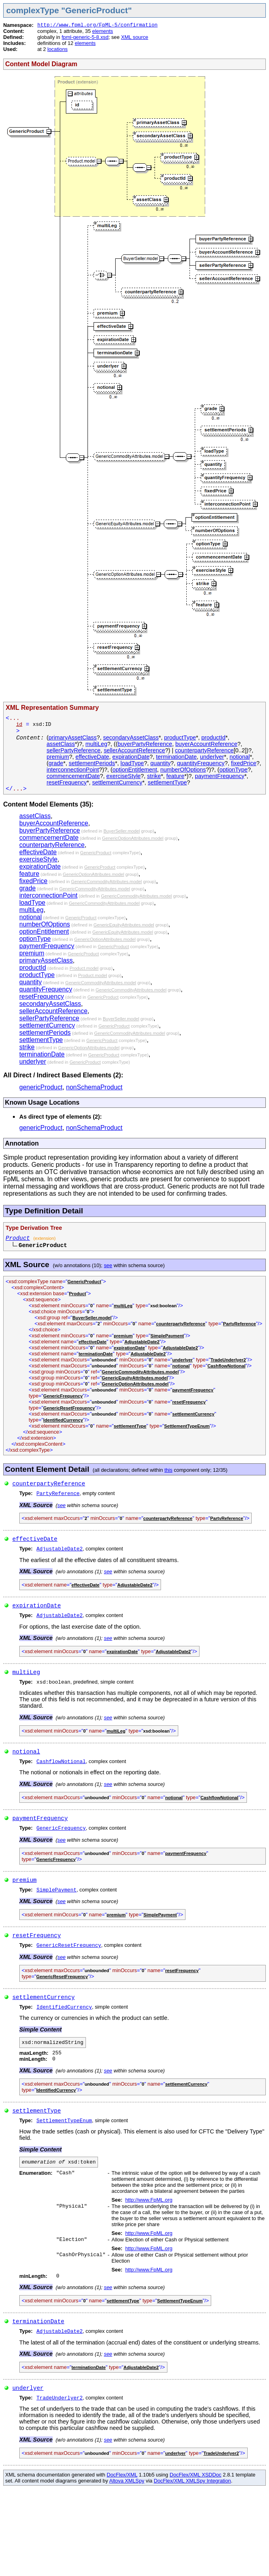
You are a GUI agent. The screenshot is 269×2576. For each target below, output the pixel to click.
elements (102, 31)
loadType (132, 763)
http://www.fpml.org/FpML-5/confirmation (97, 25)
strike (154, 776)
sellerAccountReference (134, 750)
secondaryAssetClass (131, 737)
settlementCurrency (117, 782)
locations (57, 49)
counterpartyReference (204, 750)
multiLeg (96, 744)
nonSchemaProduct (94, 1087)
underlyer (212, 757)
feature (175, 776)
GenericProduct (96, 852)
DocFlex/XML (122, 2475)
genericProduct (41, 1087)
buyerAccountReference (206, 744)
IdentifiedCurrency (63, 1420)
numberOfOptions (183, 769)
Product (18, 1238)
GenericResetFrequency (69, 1408)
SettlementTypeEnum (187, 1426)
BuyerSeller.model (122, 831)
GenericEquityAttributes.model (124, 924)
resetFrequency (67, 782)
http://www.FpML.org (148, 2200)
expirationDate (131, 757)
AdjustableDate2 (142, 1341)
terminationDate (176, 757)
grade (56, 763)
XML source (134, 37)
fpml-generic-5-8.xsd (84, 37)
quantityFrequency (200, 763)
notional (240, 757)
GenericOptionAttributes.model (132, 838)
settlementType (167, 782)
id (19, 724)
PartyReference (239, 1323)
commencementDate (73, 776)
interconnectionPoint (73, 769)
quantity (160, 763)
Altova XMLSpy (127, 2481)
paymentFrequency (220, 776)
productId (214, 737)
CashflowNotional (226, 1365)
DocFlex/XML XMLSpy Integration (192, 2481)
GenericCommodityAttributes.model (106, 881)
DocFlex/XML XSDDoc (196, 2475)
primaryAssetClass (73, 737)
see (108, 1265)
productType (180, 737)
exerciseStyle (123, 776)
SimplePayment (167, 1335)
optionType (233, 769)
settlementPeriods (92, 763)
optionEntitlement (134, 769)
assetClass (61, 744)
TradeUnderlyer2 (228, 1359)
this (168, 1470)
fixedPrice (243, 763)
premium (58, 757)
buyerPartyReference (145, 744)
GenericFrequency (63, 1396)
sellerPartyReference (73, 750)
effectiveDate (92, 757)
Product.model (83, 968)
